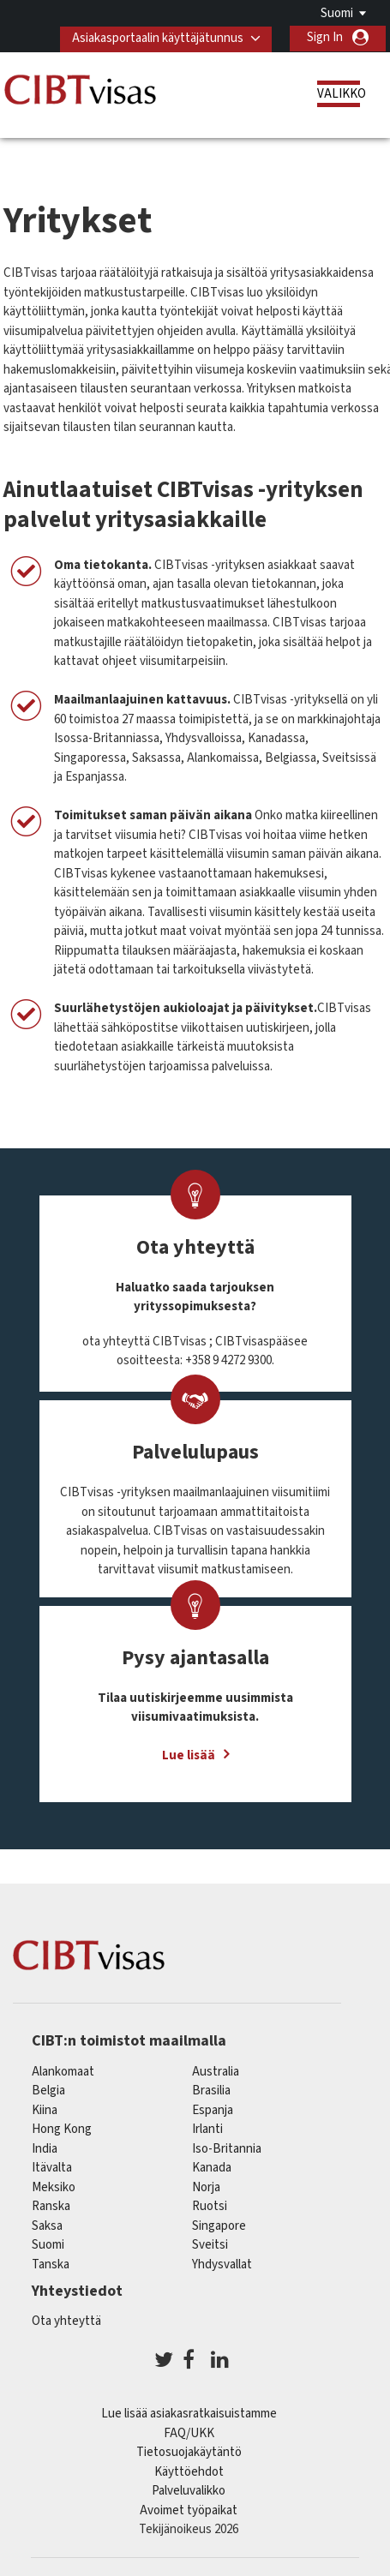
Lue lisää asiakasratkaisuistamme (189, 2413)
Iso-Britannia (226, 2148)
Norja (206, 2187)
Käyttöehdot (189, 2471)
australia (215, 2071)
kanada (211, 2167)
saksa (47, 2225)
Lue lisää (188, 1755)
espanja (212, 2109)
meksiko (53, 2187)
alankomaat (63, 2071)
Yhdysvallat (222, 2264)
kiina (44, 2109)
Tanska (50, 2264)
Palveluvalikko (188, 2490)
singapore (219, 2225)
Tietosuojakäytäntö (189, 2451)
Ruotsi (209, 2205)
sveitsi (210, 2244)
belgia (48, 2090)
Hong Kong (62, 2128)
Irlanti (207, 2128)
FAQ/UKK (189, 2432)
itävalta (52, 2167)
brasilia (211, 2090)
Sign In (325, 37)
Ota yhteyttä (66, 2320)
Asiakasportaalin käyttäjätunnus (156, 37)
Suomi (337, 13)
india (44, 2148)
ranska (51, 2205)
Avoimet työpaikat (188, 2510)
